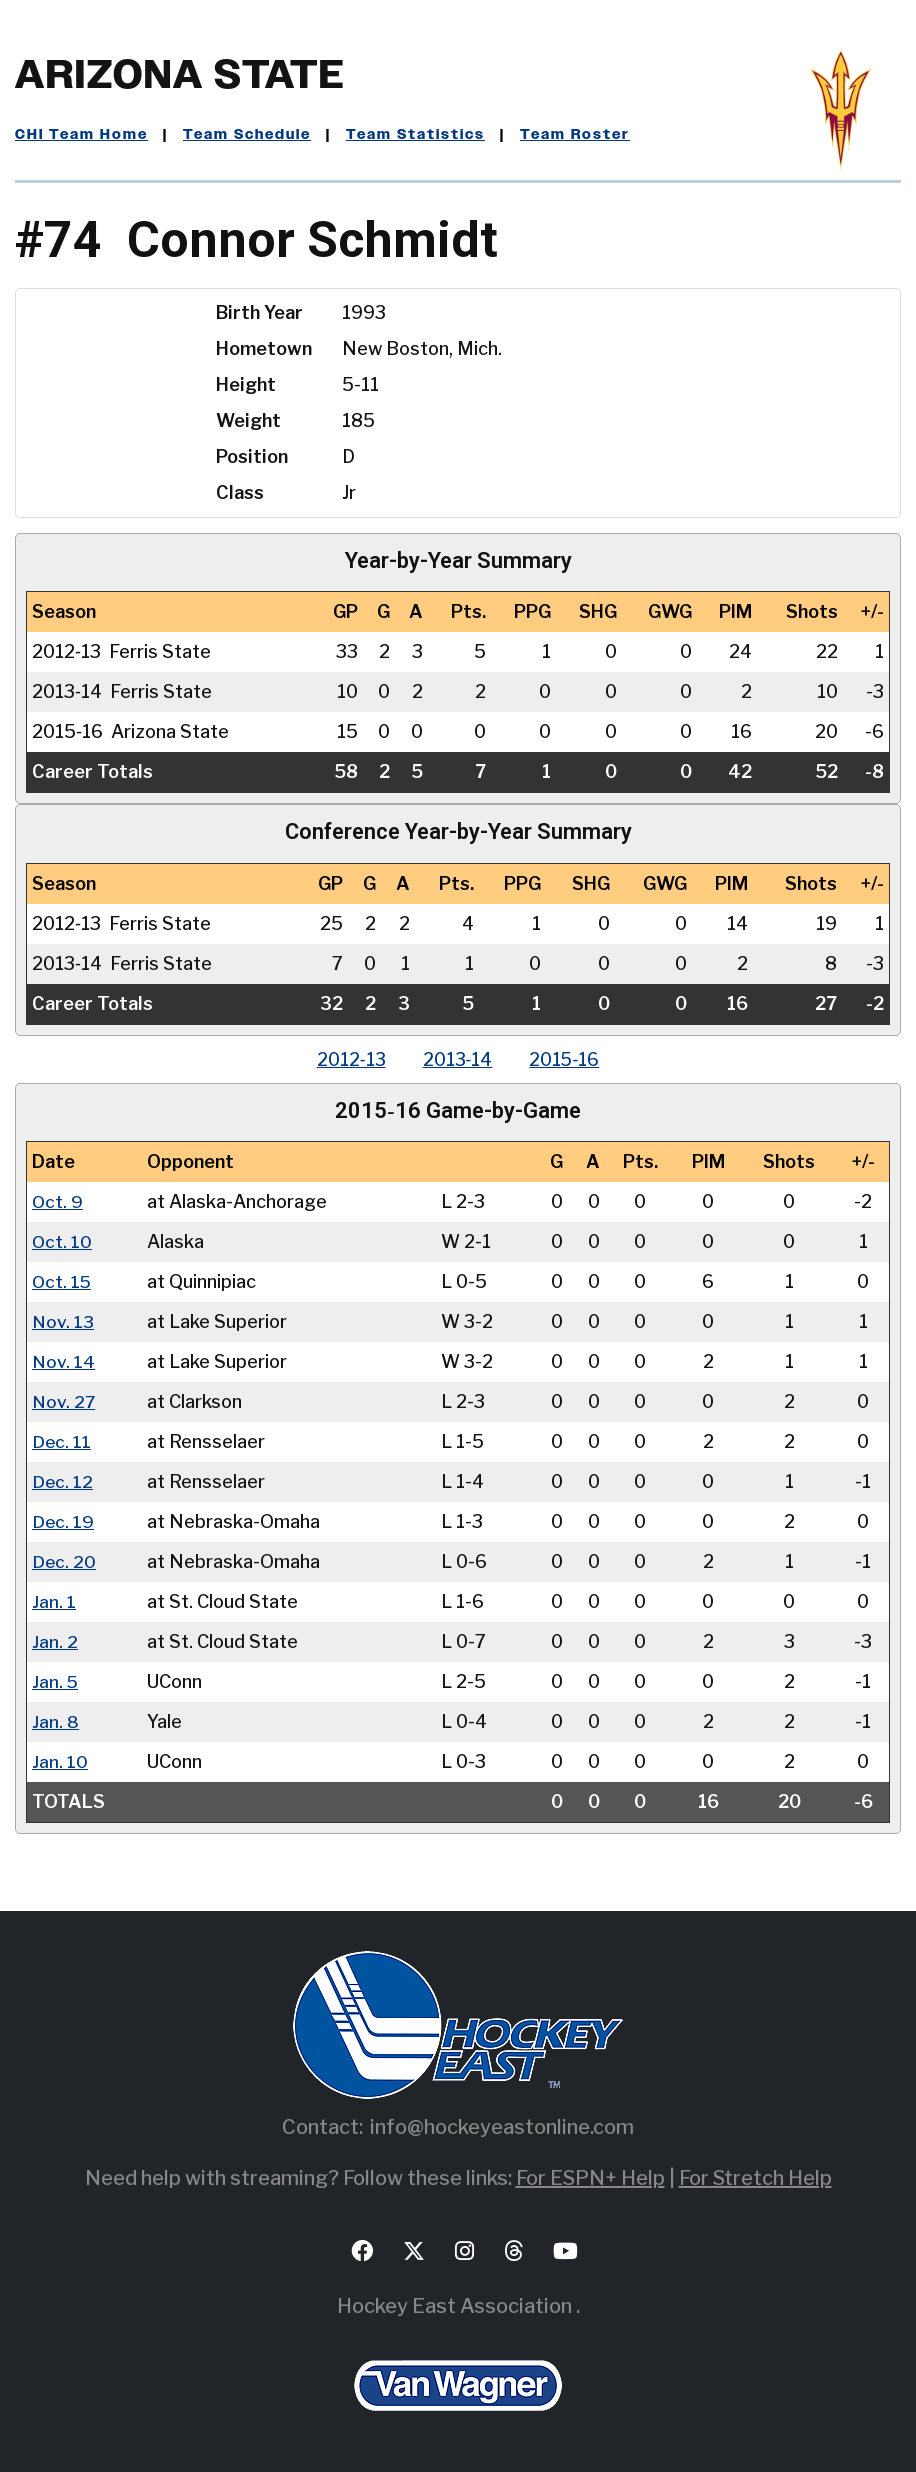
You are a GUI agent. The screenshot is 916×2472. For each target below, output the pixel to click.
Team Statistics (415, 135)
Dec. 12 (63, 1481)
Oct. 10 (62, 1241)
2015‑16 (567, 1059)
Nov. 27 (64, 1401)
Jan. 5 (55, 1681)
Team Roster (575, 135)
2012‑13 (347, 1059)
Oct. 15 (62, 1281)
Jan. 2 (55, 1641)
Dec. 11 (62, 1441)
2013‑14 (457, 1059)
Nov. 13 (63, 1321)
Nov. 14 (63, 1361)
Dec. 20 (64, 1561)
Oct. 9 (58, 1201)
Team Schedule (247, 135)
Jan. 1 (54, 1601)
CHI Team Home (81, 135)
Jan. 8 (55, 1721)
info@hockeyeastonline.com (502, 2127)
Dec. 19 (63, 1521)
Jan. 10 (60, 1761)
